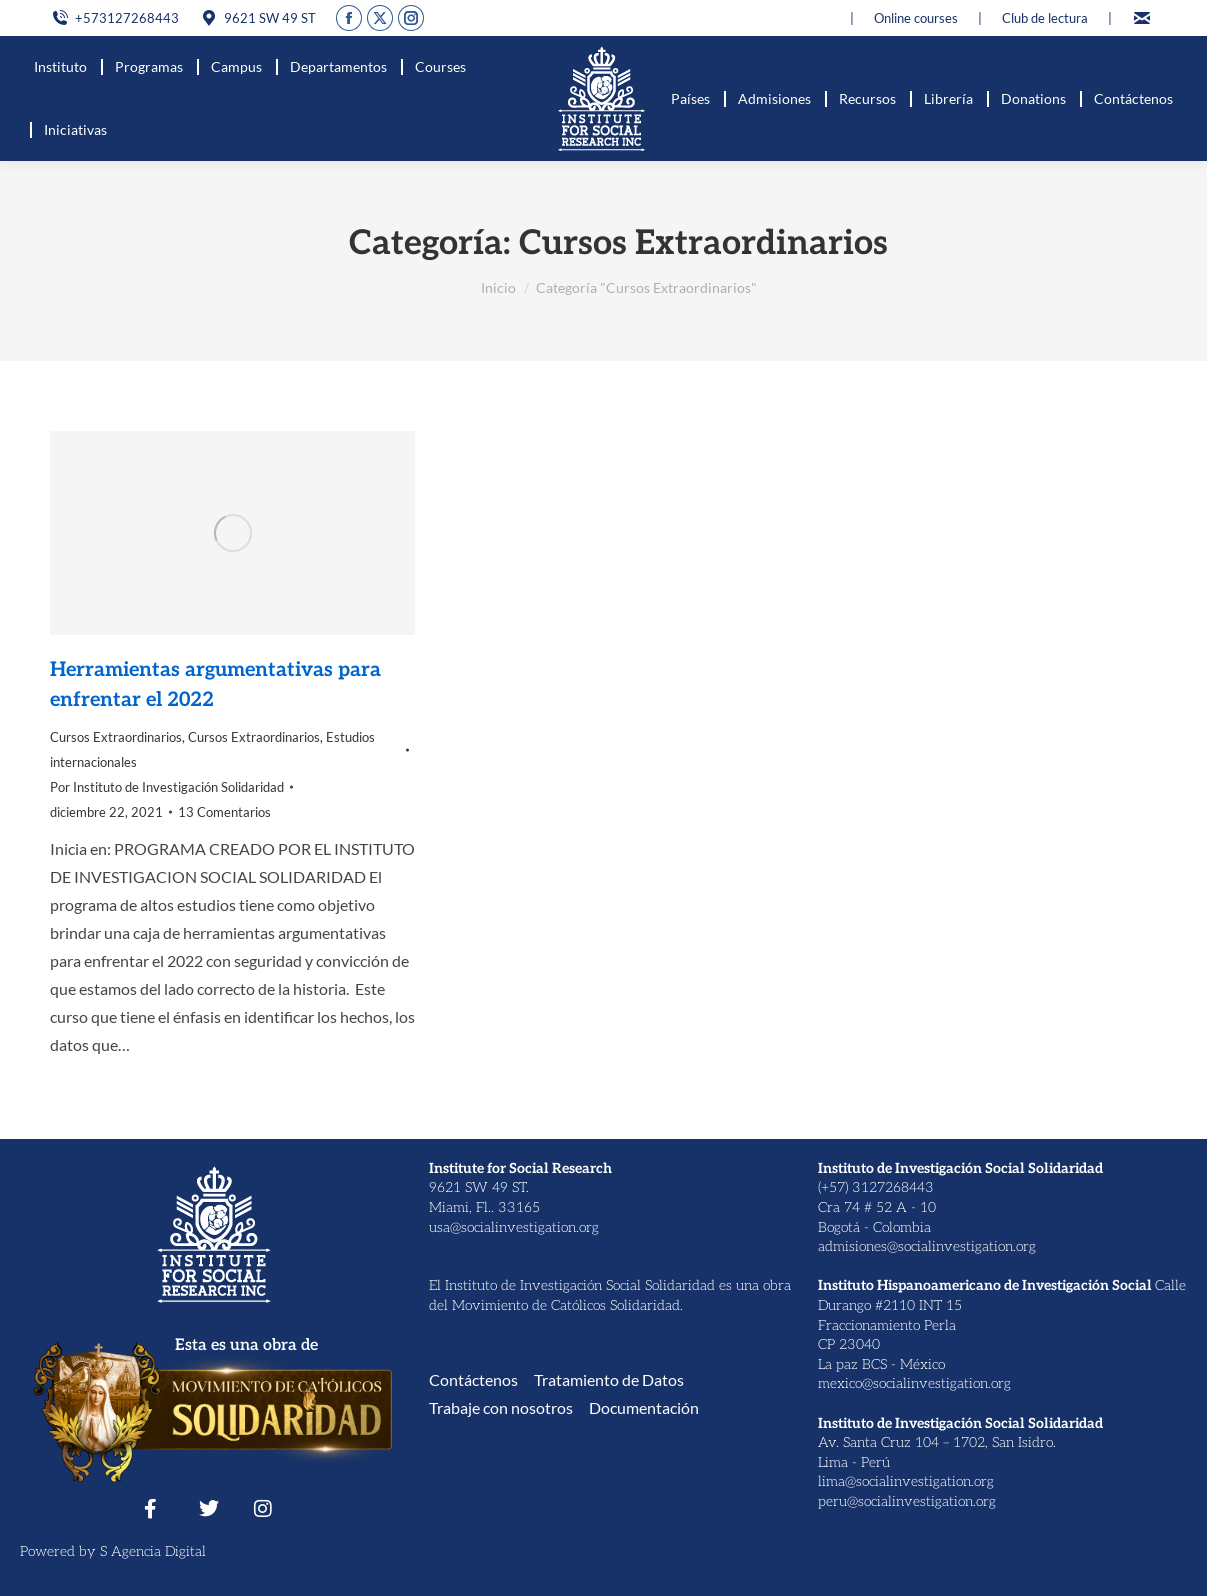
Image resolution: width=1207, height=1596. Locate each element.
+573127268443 (114, 18)
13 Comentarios (224, 812)
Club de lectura (1045, 18)
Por (167, 787)
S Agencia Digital (153, 1551)
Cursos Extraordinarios (116, 737)
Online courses (916, 18)
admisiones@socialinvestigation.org (927, 1246)
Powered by (60, 1551)
